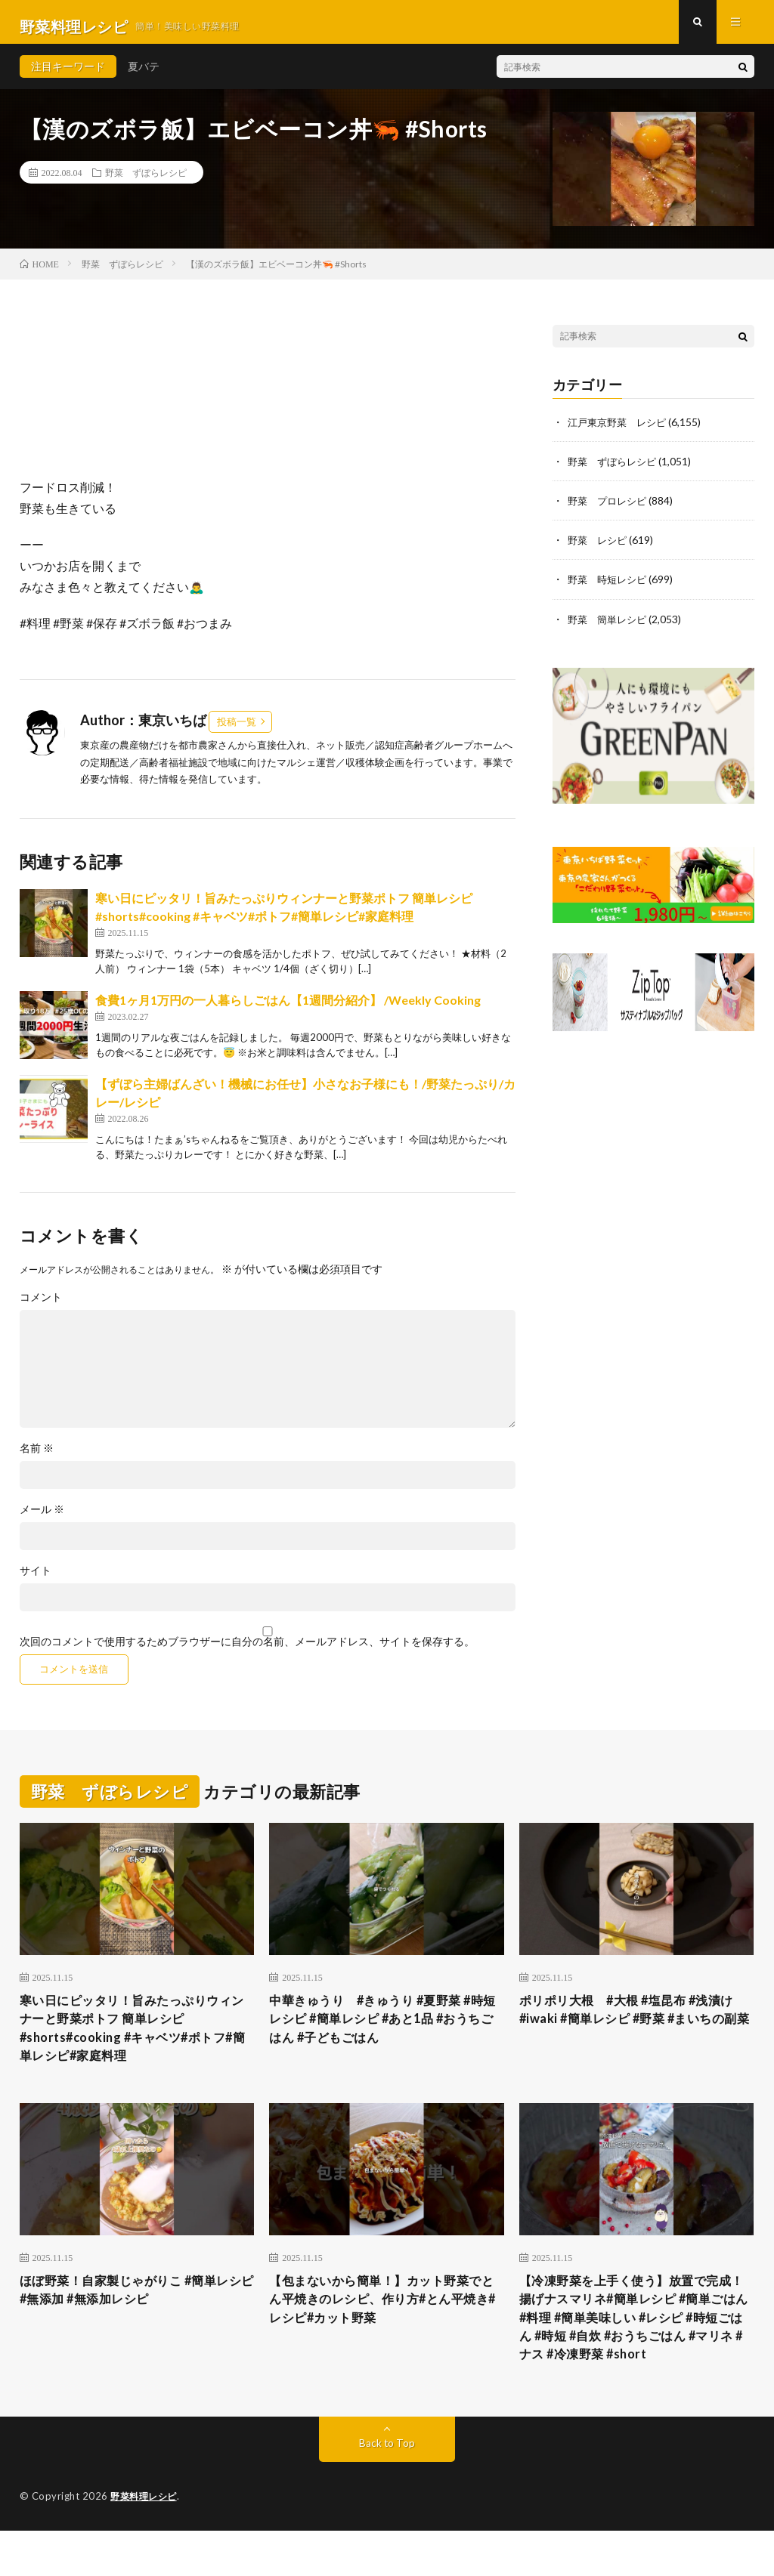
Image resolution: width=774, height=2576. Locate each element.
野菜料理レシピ (146, 2542)
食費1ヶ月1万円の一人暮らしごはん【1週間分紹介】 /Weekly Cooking (288, 1009)
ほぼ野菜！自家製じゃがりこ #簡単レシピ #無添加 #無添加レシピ (137, 2307)
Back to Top (386, 2488)
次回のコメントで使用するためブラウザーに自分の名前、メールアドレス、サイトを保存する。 (247, 1650)
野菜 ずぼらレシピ (146, 181)
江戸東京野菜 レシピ (620, 430)
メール (42, 1518)
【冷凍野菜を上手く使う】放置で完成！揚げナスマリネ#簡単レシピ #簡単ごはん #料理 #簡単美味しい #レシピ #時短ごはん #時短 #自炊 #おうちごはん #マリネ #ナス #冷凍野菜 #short (633, 2348)
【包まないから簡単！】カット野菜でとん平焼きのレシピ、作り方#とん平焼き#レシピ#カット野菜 (385, 2317)
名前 (37, 1457)
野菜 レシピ (599, 548)
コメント (41, 1306)
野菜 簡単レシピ (610, 626)
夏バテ (143, 75)
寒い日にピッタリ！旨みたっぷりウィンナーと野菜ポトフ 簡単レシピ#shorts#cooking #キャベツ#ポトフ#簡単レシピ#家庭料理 (134, 2040)
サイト (35, 1579)
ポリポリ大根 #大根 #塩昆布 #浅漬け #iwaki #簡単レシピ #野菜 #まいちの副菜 (634, 2030)
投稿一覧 (236, 730)
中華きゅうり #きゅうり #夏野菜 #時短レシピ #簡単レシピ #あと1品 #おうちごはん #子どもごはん (381, 2030)
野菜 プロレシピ (610, 508)
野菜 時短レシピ (610, 587)
